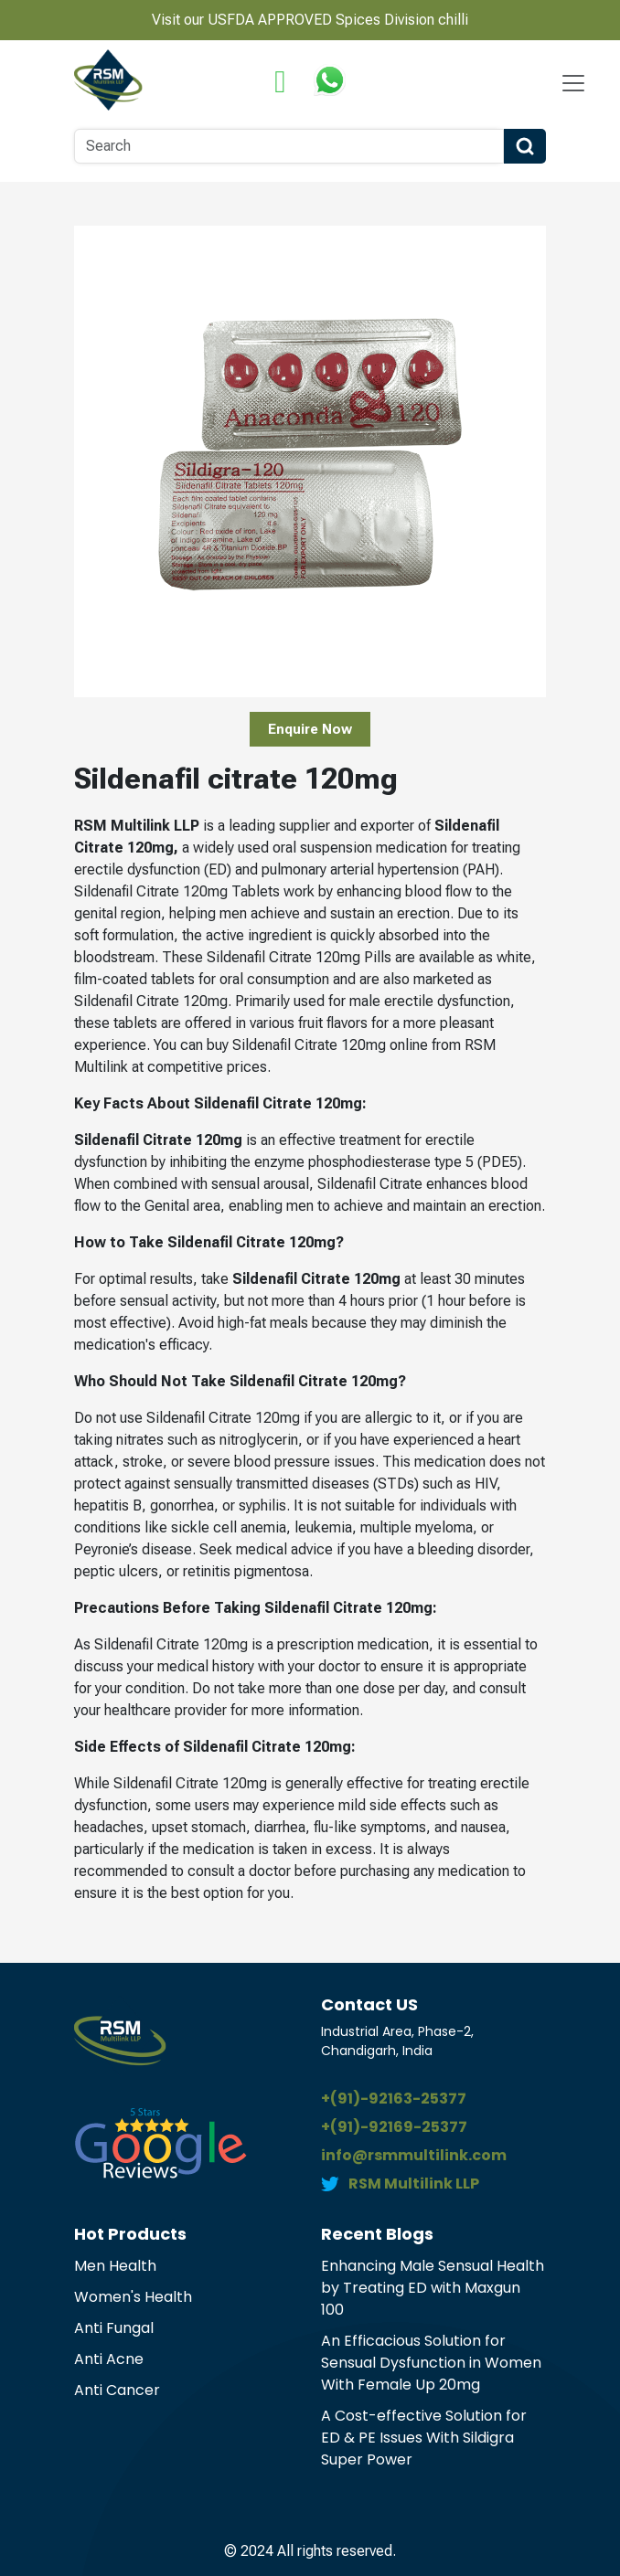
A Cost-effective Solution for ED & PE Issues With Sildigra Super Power (424, 2437)
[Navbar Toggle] (573, 83)
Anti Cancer (117, 2390)
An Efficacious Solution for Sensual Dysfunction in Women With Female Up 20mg (431, 2362)
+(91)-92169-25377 (394, 2126)
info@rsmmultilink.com (414, 2155)
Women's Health (133, 2296)
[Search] (289, 146)
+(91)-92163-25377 (393, 2098)
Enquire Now (310, 729)
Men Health (115, 2265)
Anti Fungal (114, 2327)
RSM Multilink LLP (413, 2183)
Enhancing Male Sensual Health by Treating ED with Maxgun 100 (432, 2287)
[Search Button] (525, 146)
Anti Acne (109, 2358)
